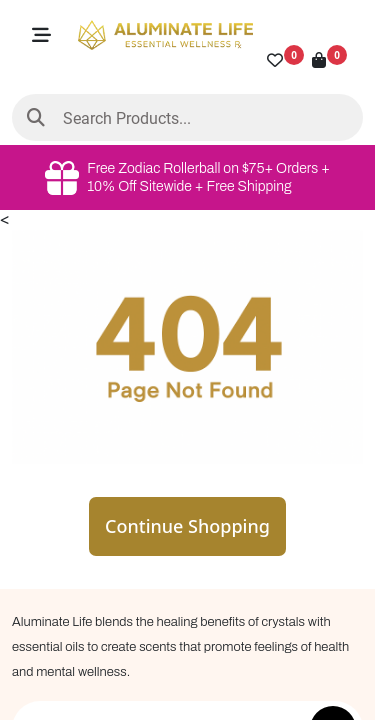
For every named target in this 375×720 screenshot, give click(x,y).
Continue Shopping (187, 526)
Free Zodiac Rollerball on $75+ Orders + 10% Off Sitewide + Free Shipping (187, 178)
